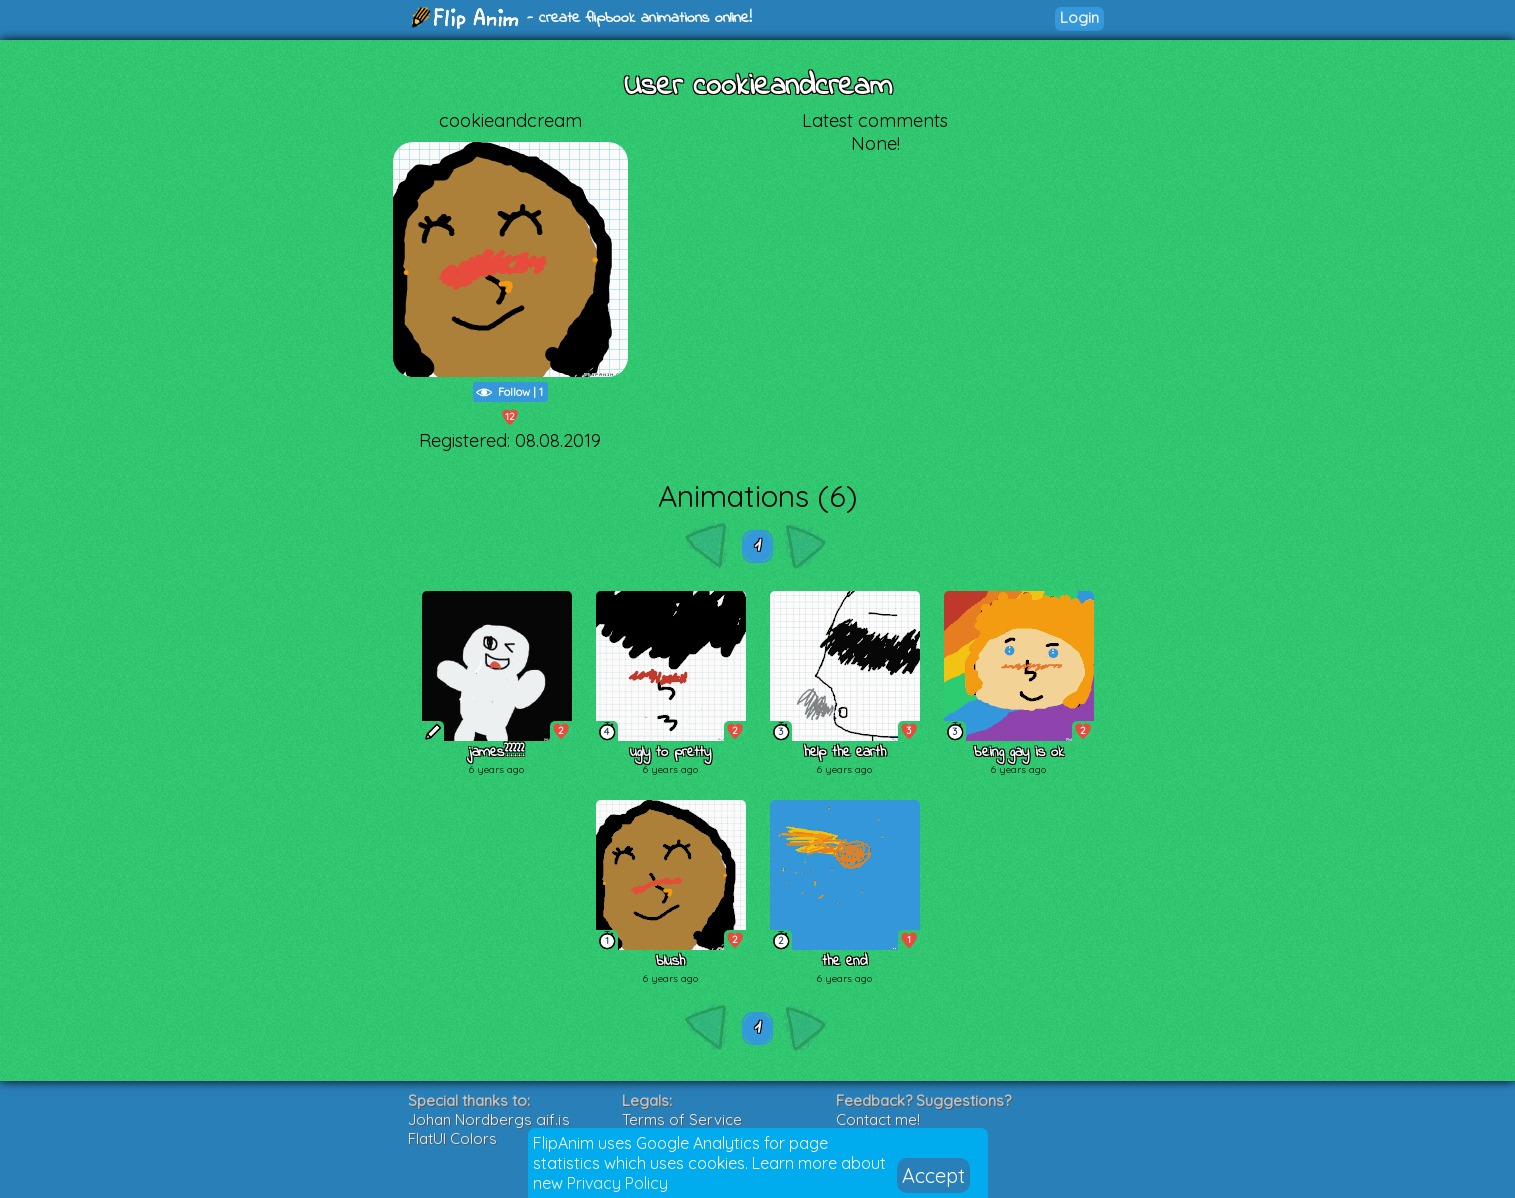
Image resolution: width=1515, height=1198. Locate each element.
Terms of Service (682, 1119)
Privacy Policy (617, 1183)
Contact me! (878, 1119)
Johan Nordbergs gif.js (489, 1119)
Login (1079, 17)
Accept (933, 1175)
